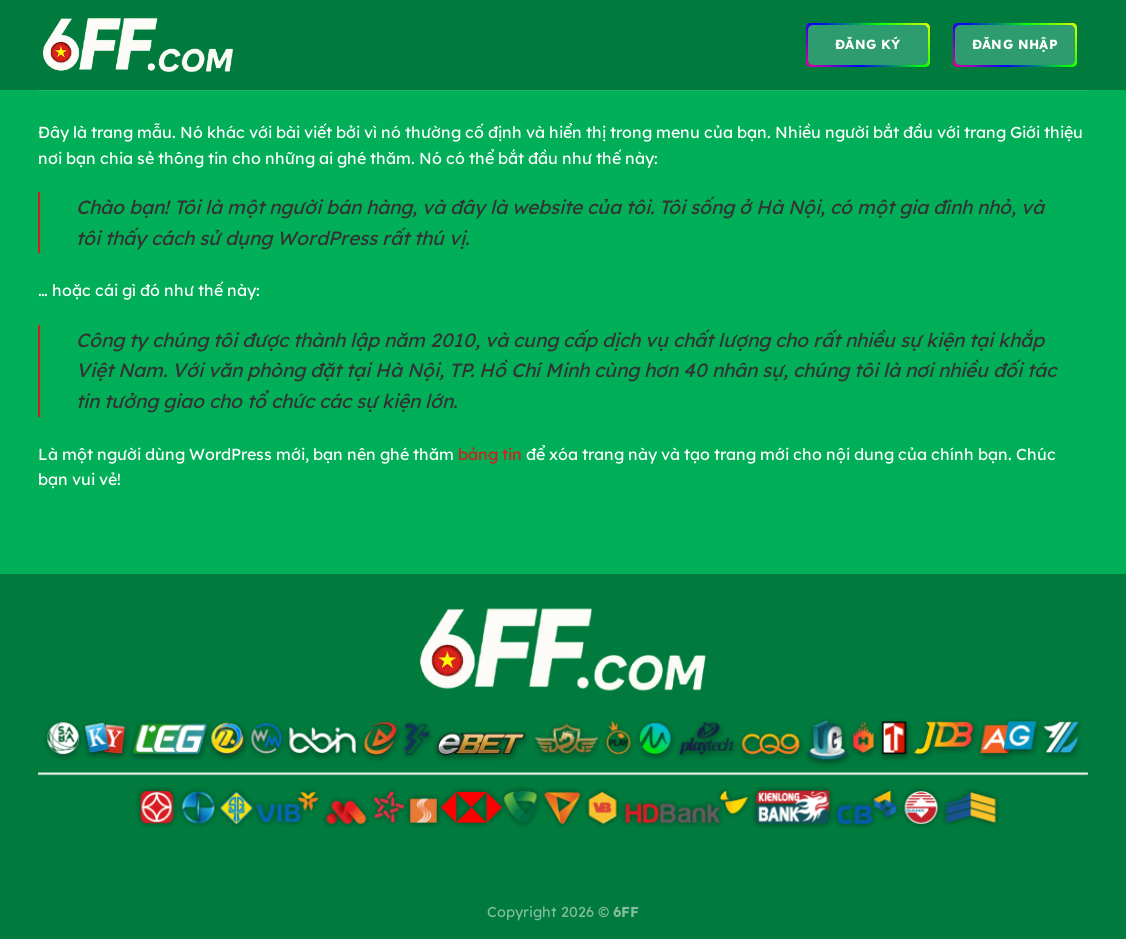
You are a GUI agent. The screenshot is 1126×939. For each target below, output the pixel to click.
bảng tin (490, 454)
